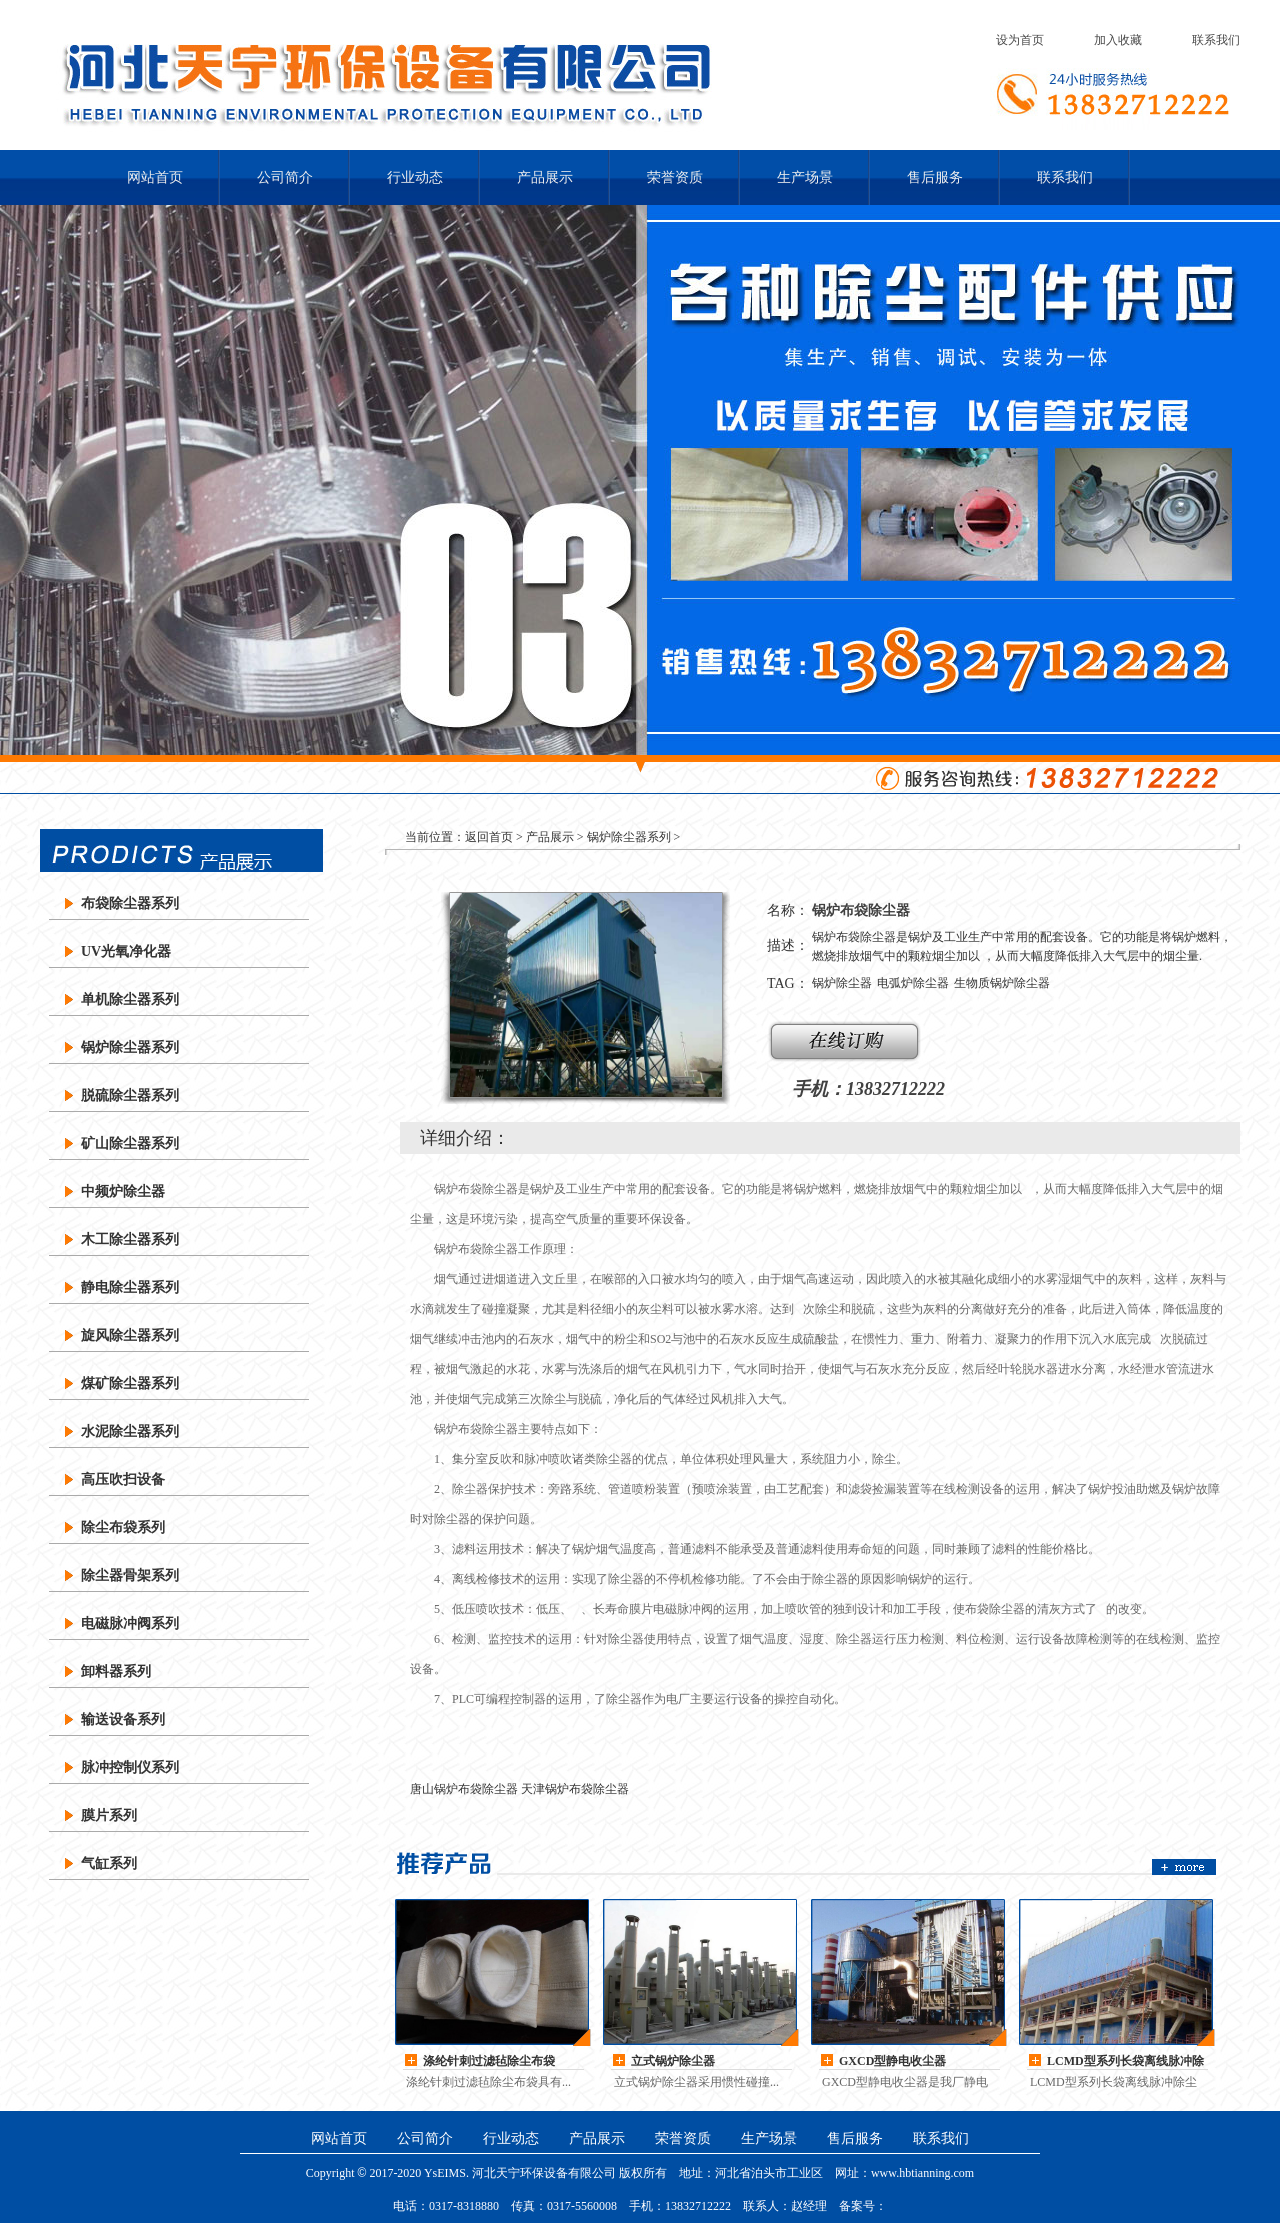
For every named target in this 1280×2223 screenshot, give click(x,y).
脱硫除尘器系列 (130, 1095)
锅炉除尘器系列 (130, 1047)
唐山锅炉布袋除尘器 (464, 1789)
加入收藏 (1118, 40)
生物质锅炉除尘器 (1002, 983)
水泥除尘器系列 (130, 1431)
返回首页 (489, 837)
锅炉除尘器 (842, 983)
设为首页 (1020, 40)
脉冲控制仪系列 (130, 1767)
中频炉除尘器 (123, 1191)
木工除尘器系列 (130, 1239)
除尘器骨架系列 (130, 1575)
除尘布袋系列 (123, 1527)
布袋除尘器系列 (130, 903)
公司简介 (285, 177)
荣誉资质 (675, 177)
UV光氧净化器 (126, 951)
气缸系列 (109, 1863)
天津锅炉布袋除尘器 (575, 1789)
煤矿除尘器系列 (130, 1383)
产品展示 (545, 177)
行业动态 (415, 177)
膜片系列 (109, 1815)
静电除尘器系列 (130, 1287)
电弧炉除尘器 (913, 983)
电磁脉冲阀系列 (130, 1623)
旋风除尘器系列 (130, 1335)
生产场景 (805, 177)
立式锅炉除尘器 (673, 2061)
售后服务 (935, 177)
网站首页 (155, 177)
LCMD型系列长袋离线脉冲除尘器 (1125, 2062)
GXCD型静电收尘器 (892, 2061)
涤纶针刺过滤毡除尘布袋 (489, 2061)
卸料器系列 (116, 1671)
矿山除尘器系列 (130, 1143)
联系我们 (1216, 40)
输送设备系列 (123, 1719)
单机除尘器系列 (130, 999)
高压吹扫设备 (123, 1479)
